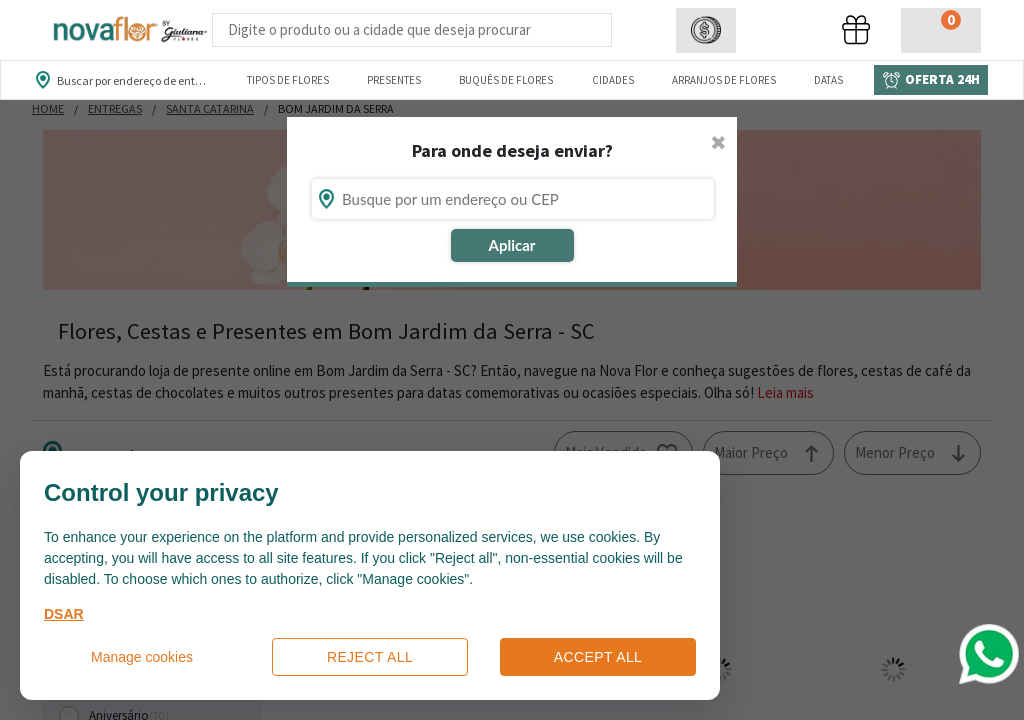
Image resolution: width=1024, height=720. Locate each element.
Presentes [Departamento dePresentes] (394, 80)
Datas (828, 80)
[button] (706, 30)
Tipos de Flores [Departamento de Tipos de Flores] (288, 80)
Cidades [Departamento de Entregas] (613, 80)
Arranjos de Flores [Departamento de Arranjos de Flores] (724, 80)
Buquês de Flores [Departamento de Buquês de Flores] (506, 80)
